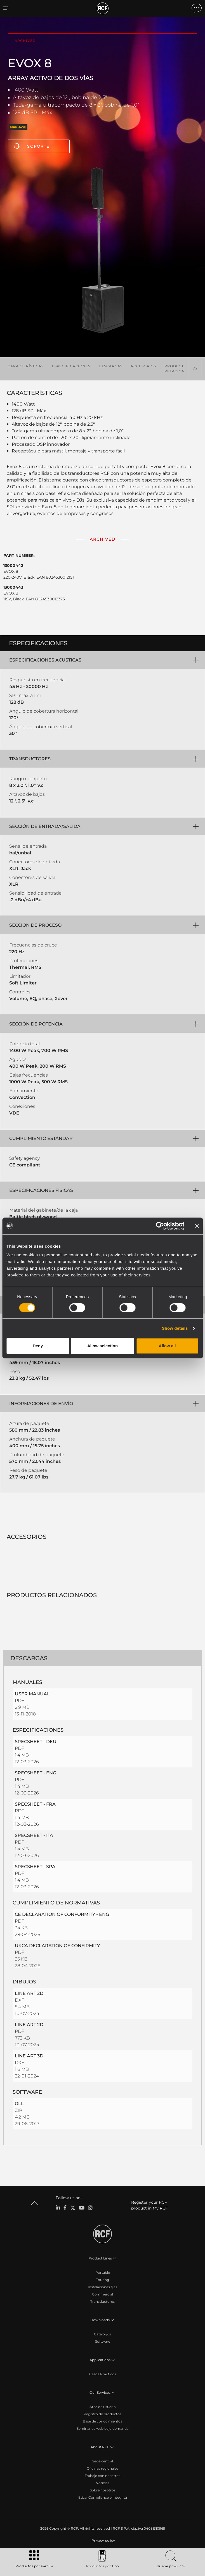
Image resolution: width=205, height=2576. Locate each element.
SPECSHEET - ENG (35, 1772)
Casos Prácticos (102, 2374)
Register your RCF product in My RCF (149, 2205)
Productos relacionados (180, 368)
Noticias (102, 2483)
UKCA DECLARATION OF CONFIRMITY (57, 1945)
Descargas (110, 366)
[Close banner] (197, 1226)
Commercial (102, 2294)
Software (102, 2341)
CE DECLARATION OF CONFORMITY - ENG (62, 1914)
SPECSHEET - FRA (35, 1804)
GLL (19, 2103)
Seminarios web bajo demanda (103, 2428)
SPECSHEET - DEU (35, 1741)
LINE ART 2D (29, 1993)
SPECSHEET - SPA (35, 1866)
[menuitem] (102, 2540)
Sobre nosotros (103, 2490)
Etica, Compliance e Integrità (102, 2497)
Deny (38, 1345)
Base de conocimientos (102, 2421)
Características (26, 366)
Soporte (38, 146)
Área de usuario (102, 2407)
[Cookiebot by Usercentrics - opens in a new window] (159, 1226)
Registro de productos (102, 2414)
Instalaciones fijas (102, 2287)
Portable (102, 2272)
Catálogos (102, 2334)
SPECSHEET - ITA (34, 1835)
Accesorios (143, 366)
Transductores (102, 2301)
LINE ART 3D (29, 2056)
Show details (175, 1328)
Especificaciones (71, 366)
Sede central (102, 2461)
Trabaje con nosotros (102, 2476)
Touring (102, 2280)
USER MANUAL (32, 1693)
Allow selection (102, 1345)
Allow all (167, 1345)
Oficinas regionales (102, 2468)
